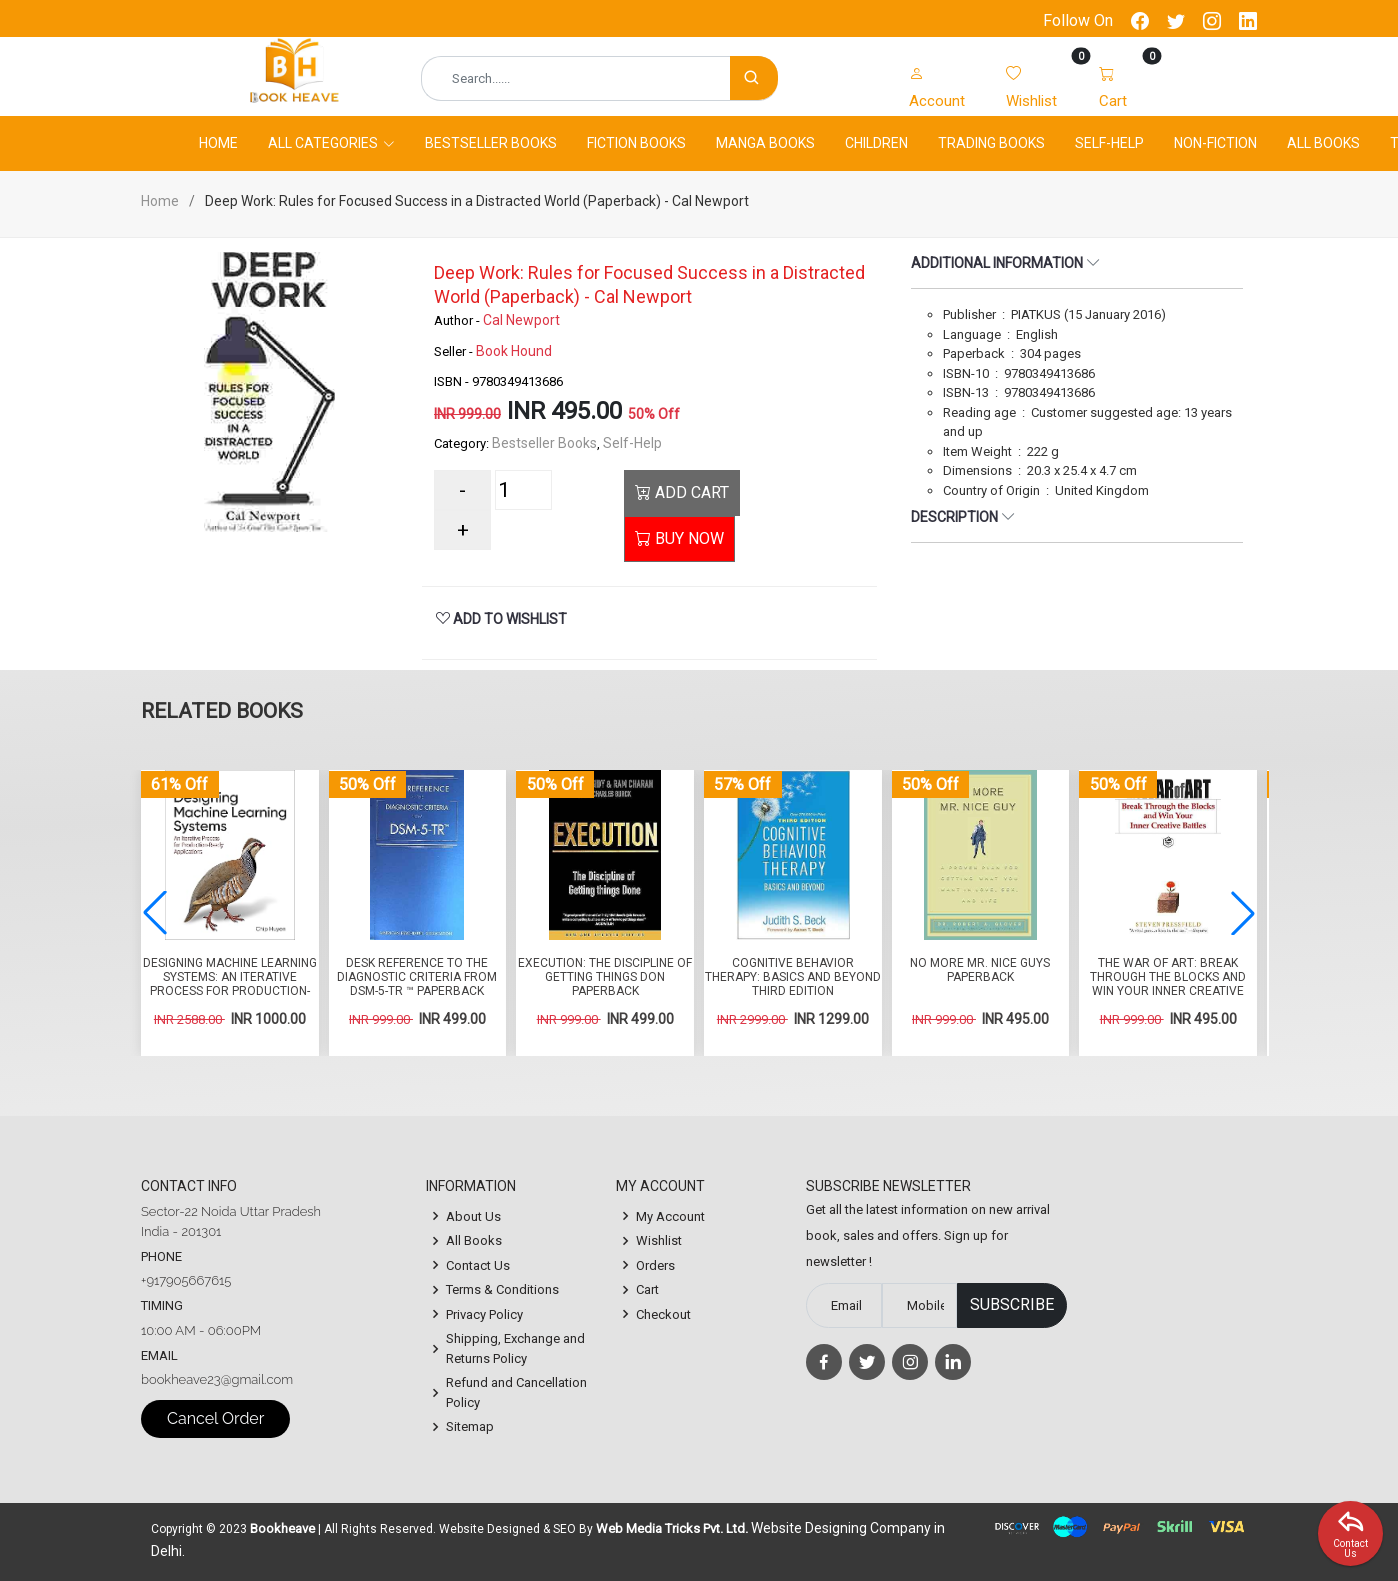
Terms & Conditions (502, 1289)
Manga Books (765, 143)
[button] (1243, 913)
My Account (670, 1216)
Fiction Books (636, 143)
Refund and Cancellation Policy (516, 1392)
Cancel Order (215, 1418)
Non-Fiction (1215, 143)
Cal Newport (521, 320)
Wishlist (659, 1240)
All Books (1323, 143)
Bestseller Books (491, 143)
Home (218, 143)
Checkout (663, 1314)
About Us (473, 1216)
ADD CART (682, 492)
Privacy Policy (484, 1314)
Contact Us (478, 1265)
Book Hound (514, 351)
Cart (647, 1289)
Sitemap (470, 1426)
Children (876, 143)
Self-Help (1109, 143)
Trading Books (991, 143)
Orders (655, 1265)
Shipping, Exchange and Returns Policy (515, 1348)
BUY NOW (679, 538)
